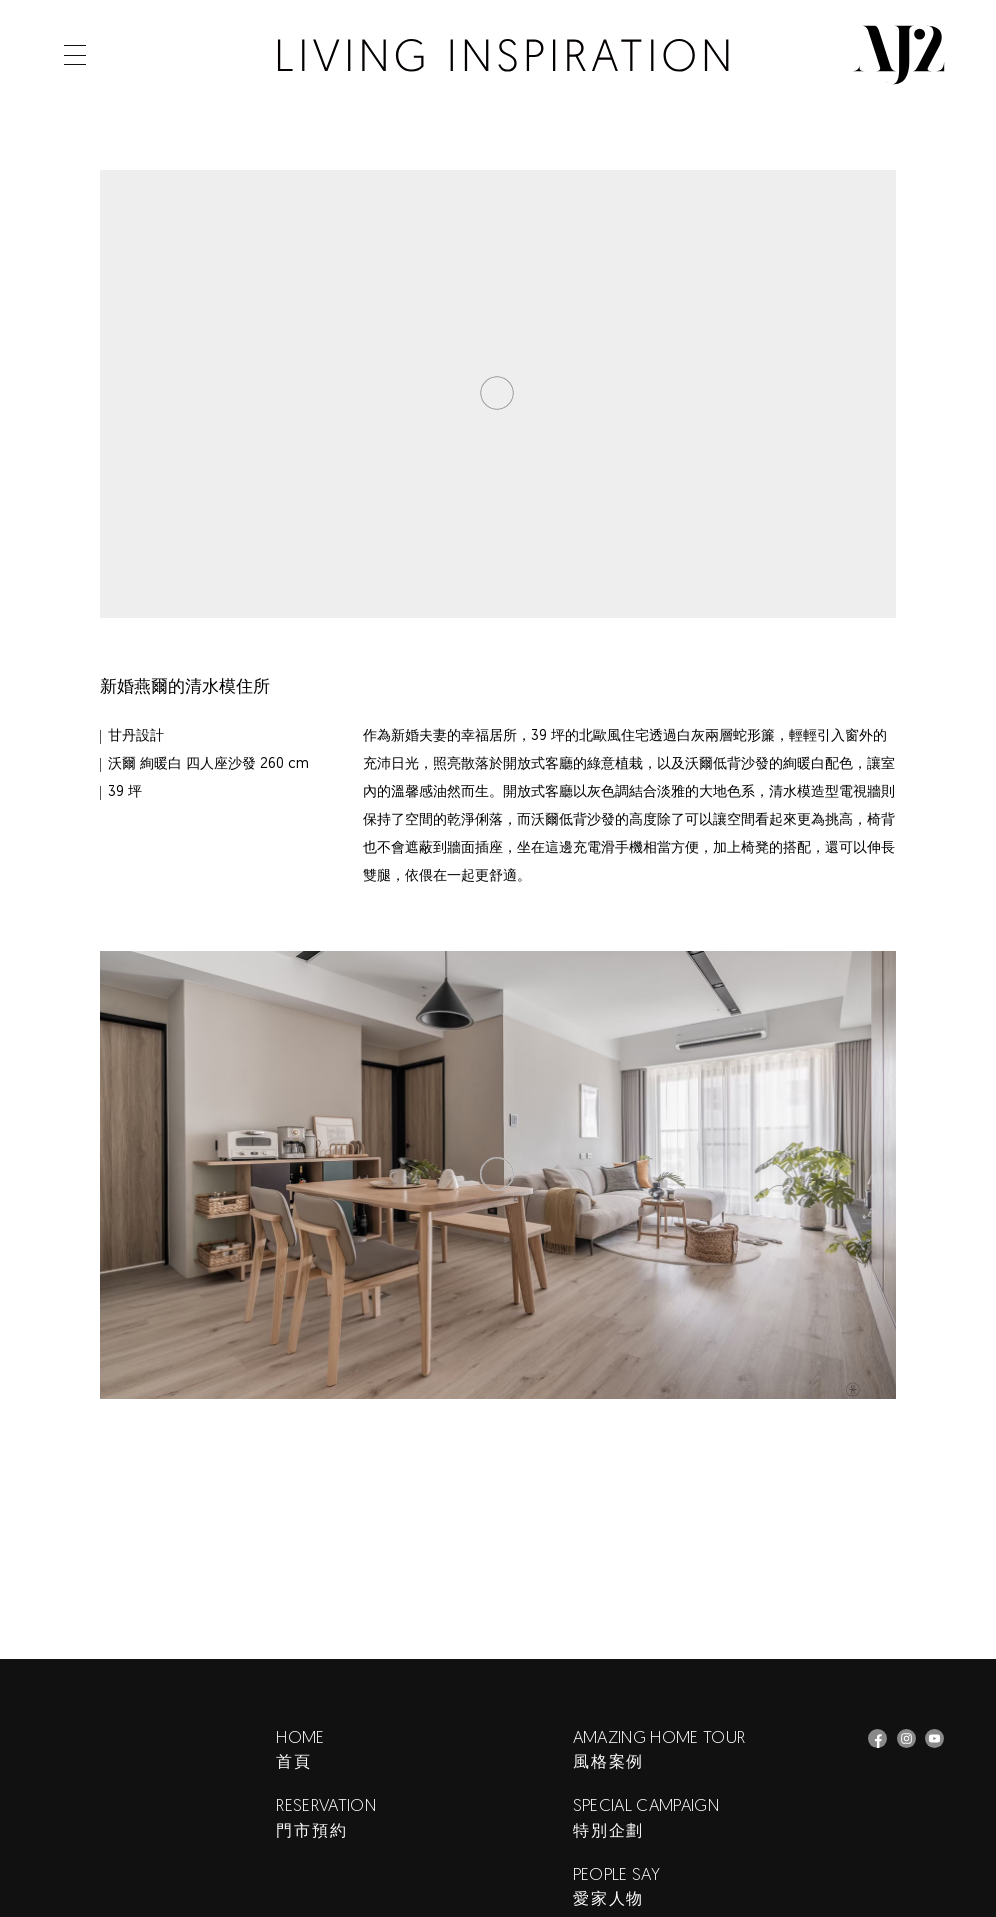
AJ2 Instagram (906, 1738)
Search (135, 55)
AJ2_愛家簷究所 (934, 1738)
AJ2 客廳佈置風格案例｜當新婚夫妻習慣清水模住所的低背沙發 (503, 55)
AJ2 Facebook (877, 1738)
